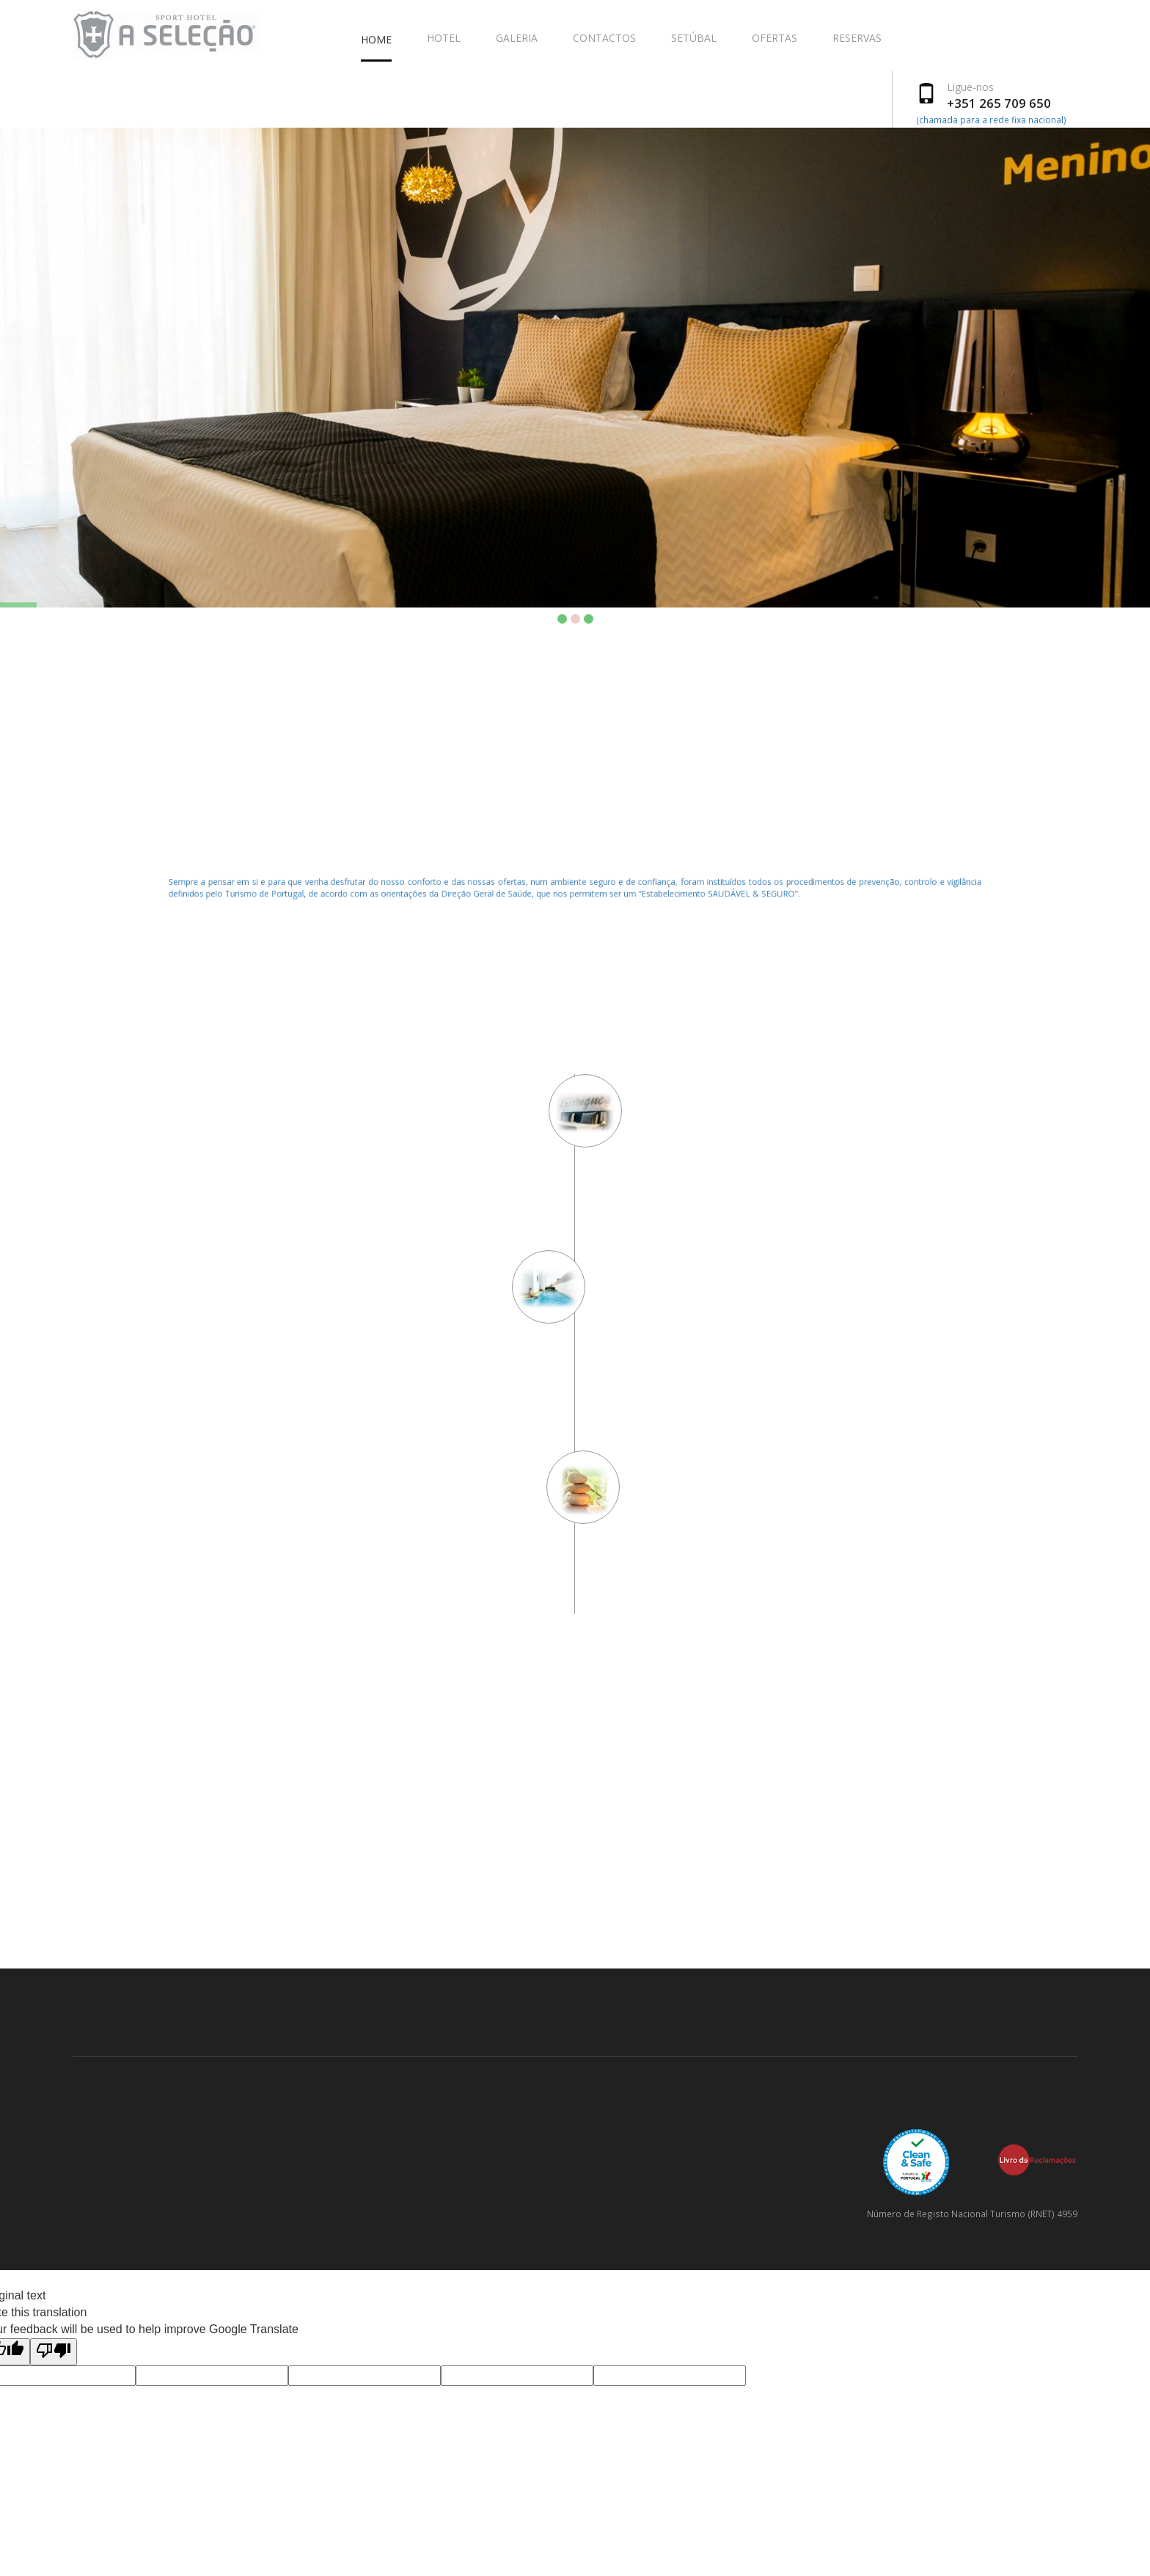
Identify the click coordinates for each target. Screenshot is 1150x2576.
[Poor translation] (53, 2351)
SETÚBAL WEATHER (575, 1913)
